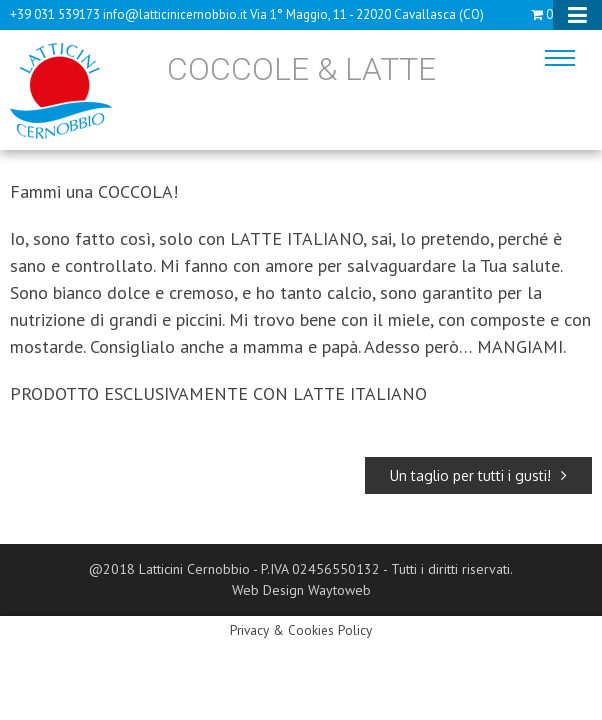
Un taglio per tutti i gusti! (478, 475)
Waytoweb (339, 590)
